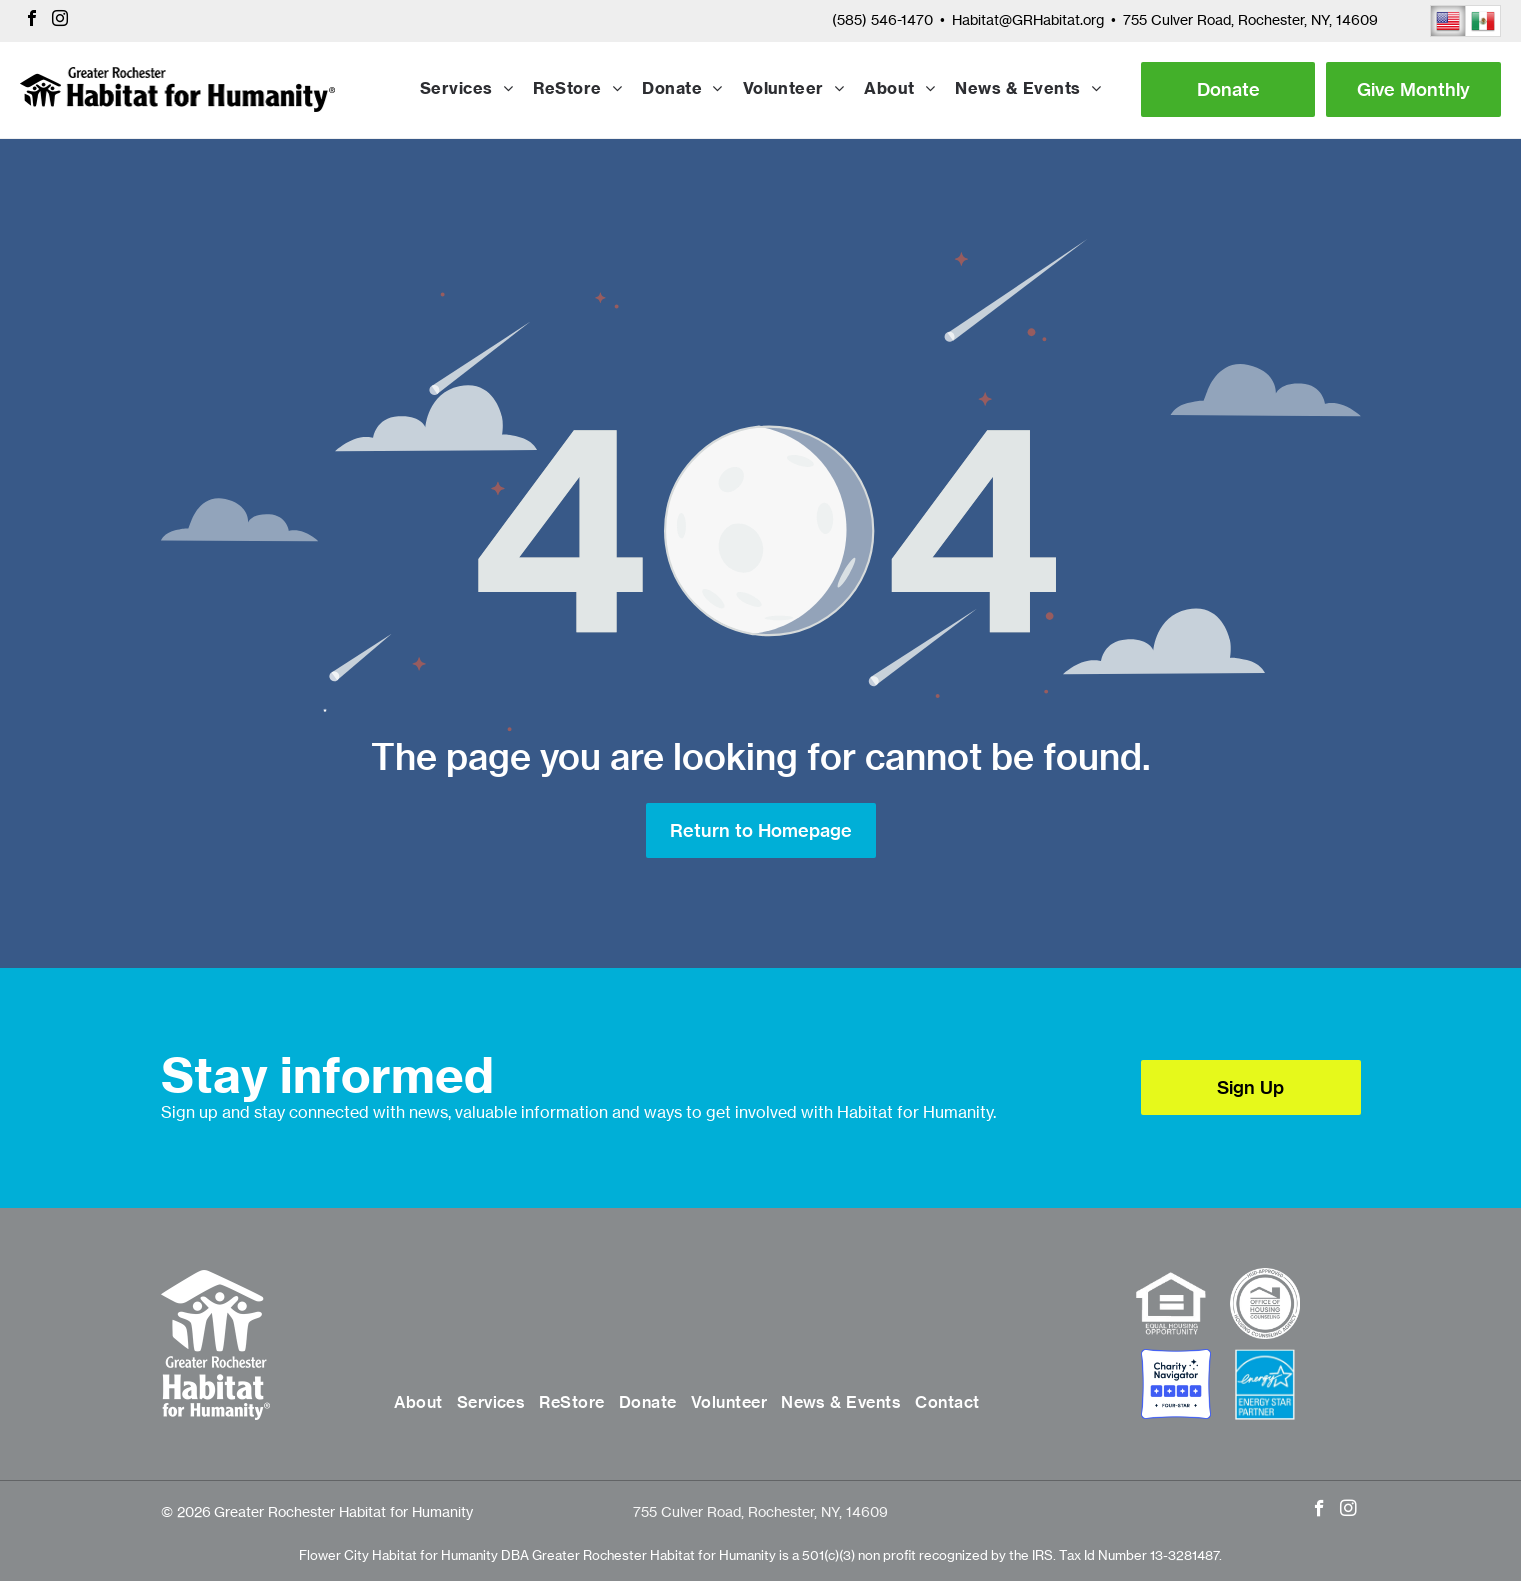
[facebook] (32, 20)
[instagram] (60, 20)
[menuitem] (466, 90)
